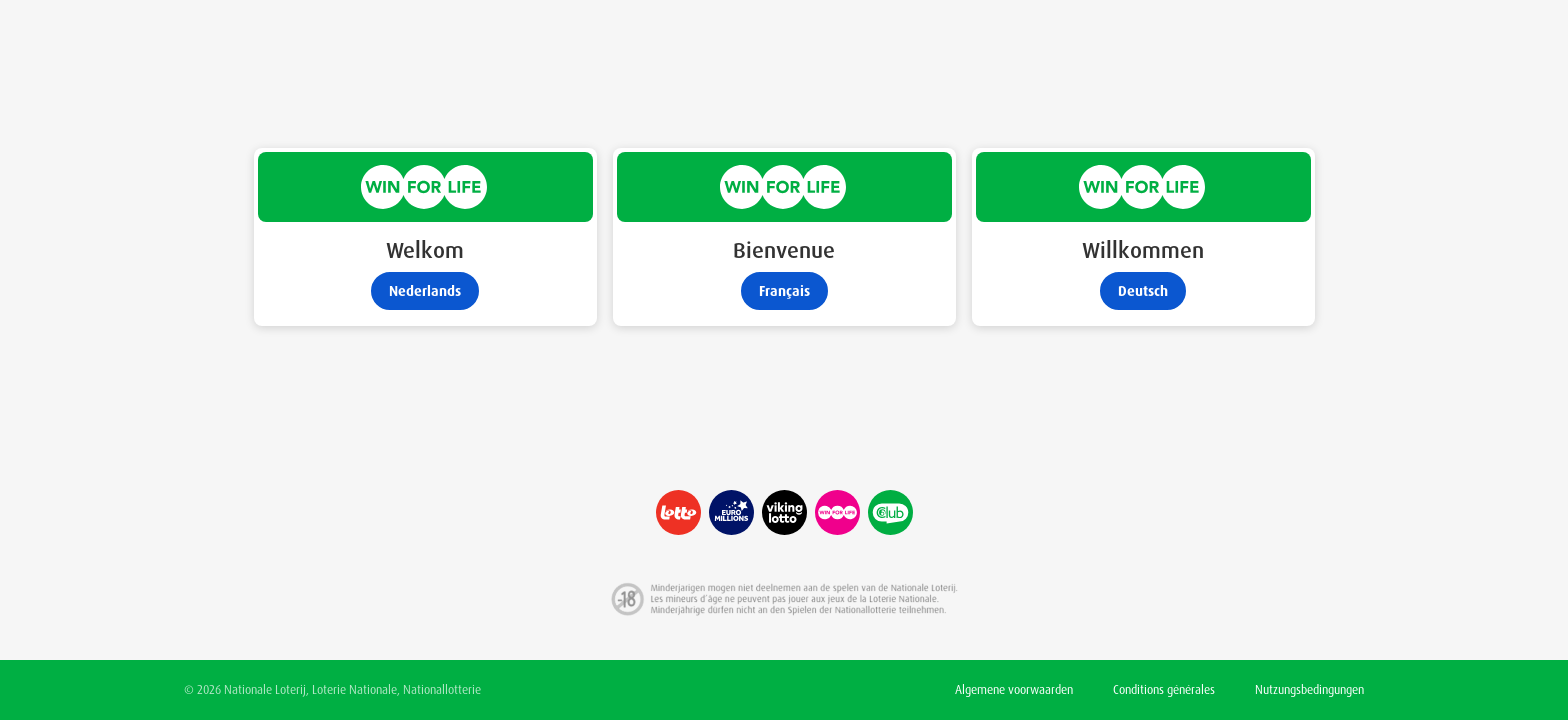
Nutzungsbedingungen (1309, 690)
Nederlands (425, 291)
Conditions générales (1164, 690)
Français (784, 291)
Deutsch (1143, 291)
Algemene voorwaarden (1014, 690)
